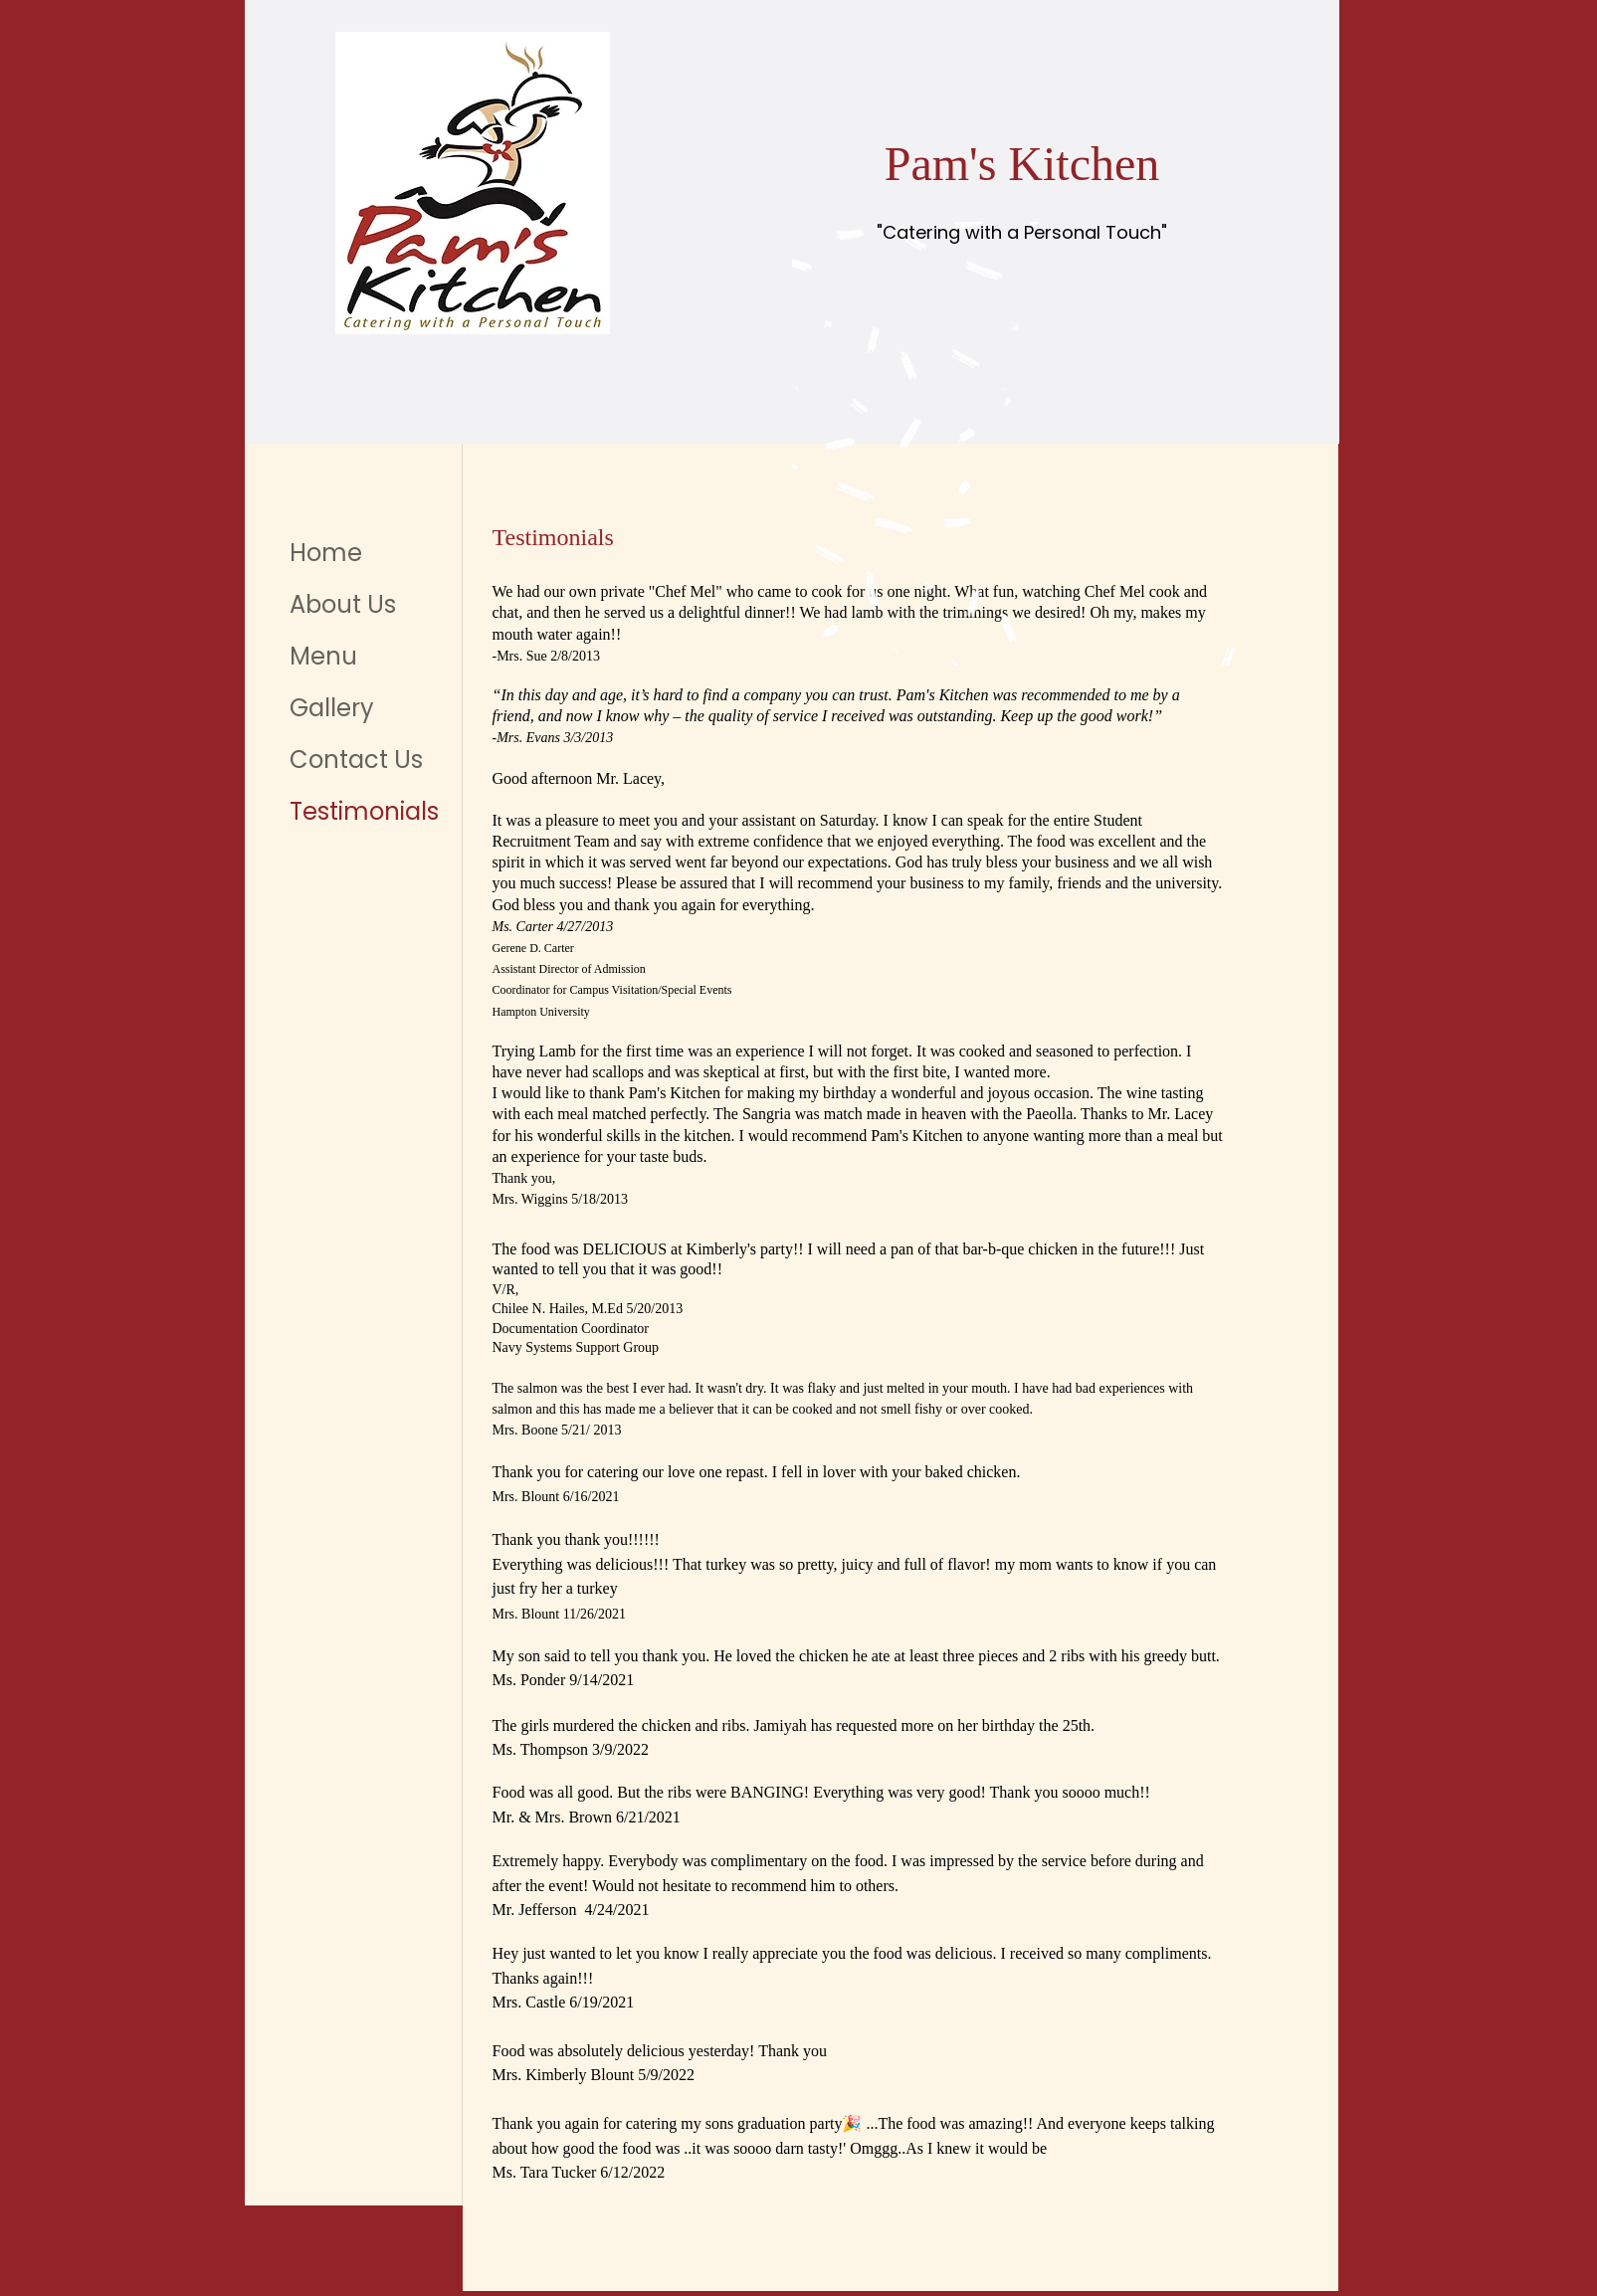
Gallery (332, 707)
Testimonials (364, 811)
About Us (343, 604)
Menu (323, 656)
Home (326, 552)
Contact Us (356, 759)
